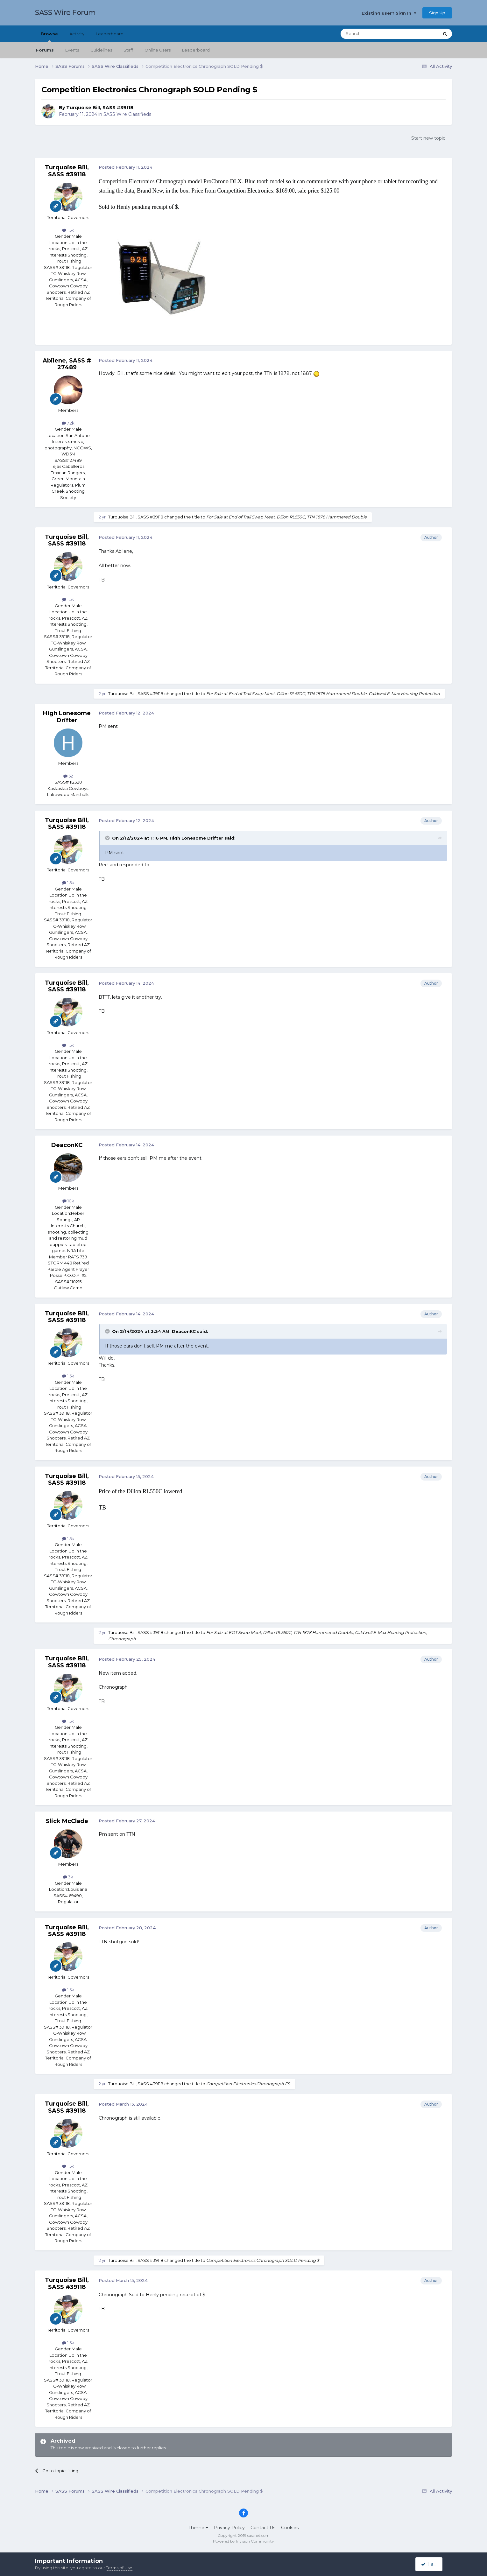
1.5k (68, 230)
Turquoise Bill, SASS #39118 (99, 107)
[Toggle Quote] (108, 838)
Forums (45, 50)
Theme (198, 2527)
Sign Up (437, 12)
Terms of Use (119, 2567)
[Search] (374, 34)
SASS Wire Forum (65, 12)
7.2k (68, 423)
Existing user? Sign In (389, 13)
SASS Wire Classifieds (127, 114)
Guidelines (101, 50)
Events (72, 50)
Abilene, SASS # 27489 (67, 364)
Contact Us (263, 2527)
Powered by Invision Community (243, 2541)
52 (68, 775)
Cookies (290, 2527)
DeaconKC (66, 1145)
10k (68, 1200)
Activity (76, 33)
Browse (49, 36)
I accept (432, 2564)
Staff (128, 50)
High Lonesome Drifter (67, 717)
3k (68, 1876)
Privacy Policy (229, 2527)
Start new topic (428, 138)
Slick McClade (67, 1821)
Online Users (158, 50)
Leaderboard (196, 50)
